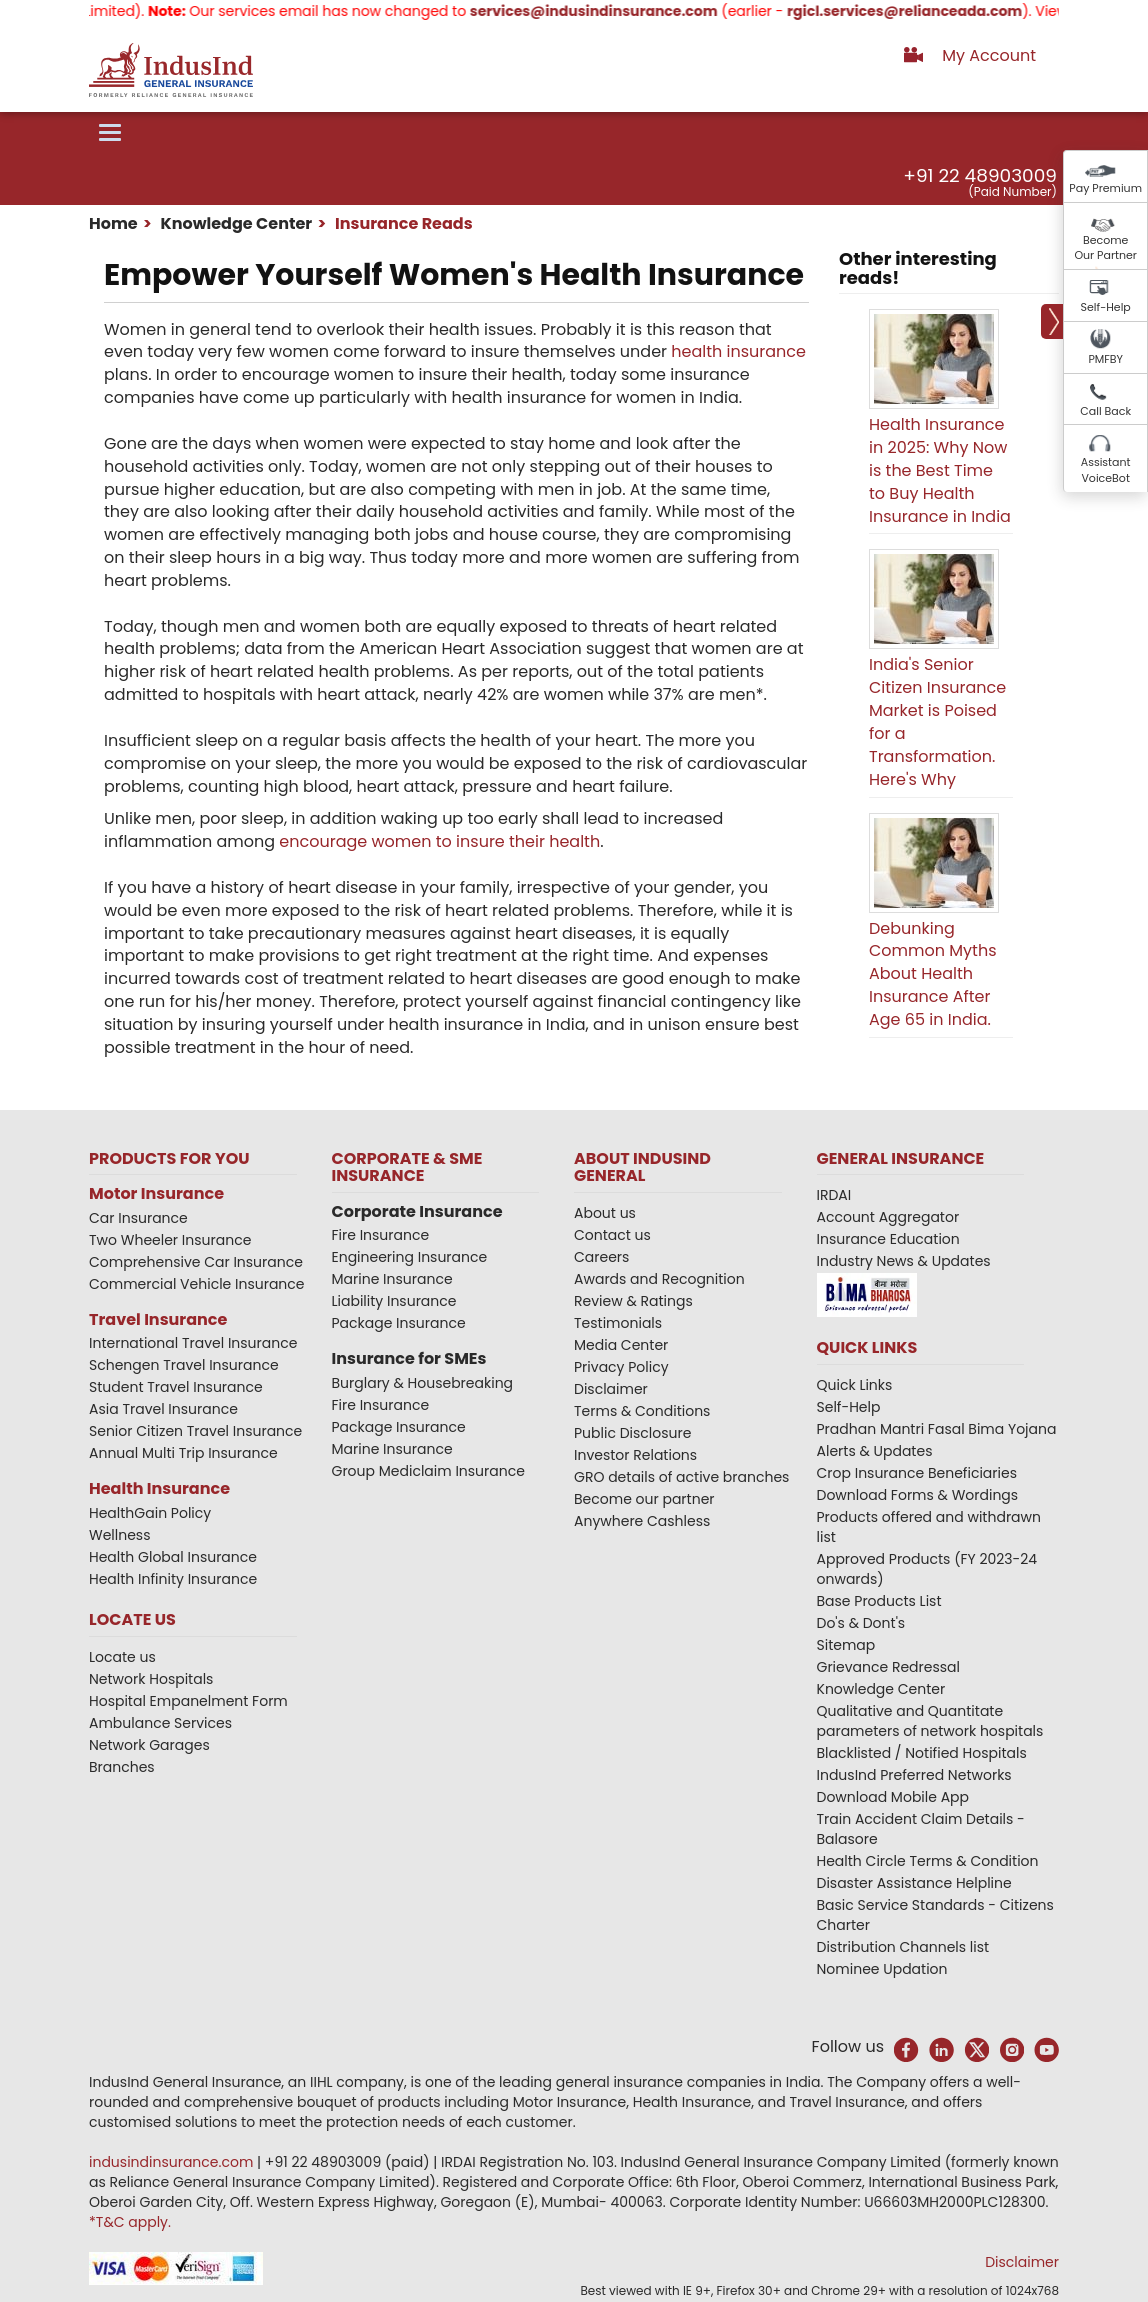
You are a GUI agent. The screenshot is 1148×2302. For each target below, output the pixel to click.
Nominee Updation (882, 1969)
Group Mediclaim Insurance (428, 1471)
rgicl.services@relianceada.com (921, 11)
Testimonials (618, 1323)
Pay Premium (1105, 188)
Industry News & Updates (904, 1261)
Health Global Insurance (175, 1557)
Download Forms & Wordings (918, 1495)
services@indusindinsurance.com (610, 11)
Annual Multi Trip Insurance (183, 1453)
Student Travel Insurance (176, 1387)
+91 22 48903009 (980, 175)
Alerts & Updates (875, 1451)
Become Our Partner (1105, 248)
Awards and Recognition (659, 1279)
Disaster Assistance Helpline (914, 1883)
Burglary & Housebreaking (423, 1383)
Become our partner (644, 1499)
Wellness (120, 1535)
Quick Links (855, 1385)
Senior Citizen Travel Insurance (195, 1431)
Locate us (122, 1657)
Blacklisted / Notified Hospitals (922, 1753)
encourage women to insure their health (439, 841)
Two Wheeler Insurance (170, 1240)
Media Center (621, 1345)
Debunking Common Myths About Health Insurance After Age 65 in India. (933, 974)
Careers (601, 1257)
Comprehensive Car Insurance (196, 1262)
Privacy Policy (621, 1367)
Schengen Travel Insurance (184, 1365)
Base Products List (879, 1601)
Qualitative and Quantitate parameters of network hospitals (930, 1721)
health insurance (738, 351)
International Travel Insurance (193, 1343)
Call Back (1105, 411)
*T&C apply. (130, 2222)
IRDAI (834, 1195)
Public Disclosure (632, 1433)
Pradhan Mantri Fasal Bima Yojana (937, 1429)
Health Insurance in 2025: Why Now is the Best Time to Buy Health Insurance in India (940, 470)
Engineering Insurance (410, 1257)
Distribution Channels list (903, 1947)
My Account (989, 55)
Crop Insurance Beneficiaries (917, 1473)
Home (113, 223)
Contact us (612, 1235)
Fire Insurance (381, 1235)
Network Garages (149, 1745)
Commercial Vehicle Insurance (197, 1284)
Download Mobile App (893, 1797)
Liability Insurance (394, 1301)
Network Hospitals (151, 1679)
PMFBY (1105, 359)
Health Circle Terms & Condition (928, 1861)
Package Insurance (399, 1323)
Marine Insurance (392, 1279)
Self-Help (1106, 307)
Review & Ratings (633, 1301)
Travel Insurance (158, 1319)
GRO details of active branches (681, 1477)
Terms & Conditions (642, 1411)
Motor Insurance (156, 1193)
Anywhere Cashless (642, 1521)
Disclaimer (611, 1389)
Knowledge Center (234, 223)
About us (605, 1213)
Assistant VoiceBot (1106, 470)
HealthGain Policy (150, 1513)
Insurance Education (888, 1239)
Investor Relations (635, 1455)
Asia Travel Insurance (163, 1409)
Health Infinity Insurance (175, 1579)
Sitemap (846, 1645)
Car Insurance (138, 1218)
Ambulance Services (160, 1723)
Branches (122, 1767)
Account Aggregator (888, 1217)
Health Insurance (159, 1488)
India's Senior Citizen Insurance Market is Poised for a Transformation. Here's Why (937, 721)
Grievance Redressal (889, 1667)
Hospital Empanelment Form (188, 1701)
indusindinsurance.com (173, 2162)
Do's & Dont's (861, 1623)
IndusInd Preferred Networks (914, 1775)
